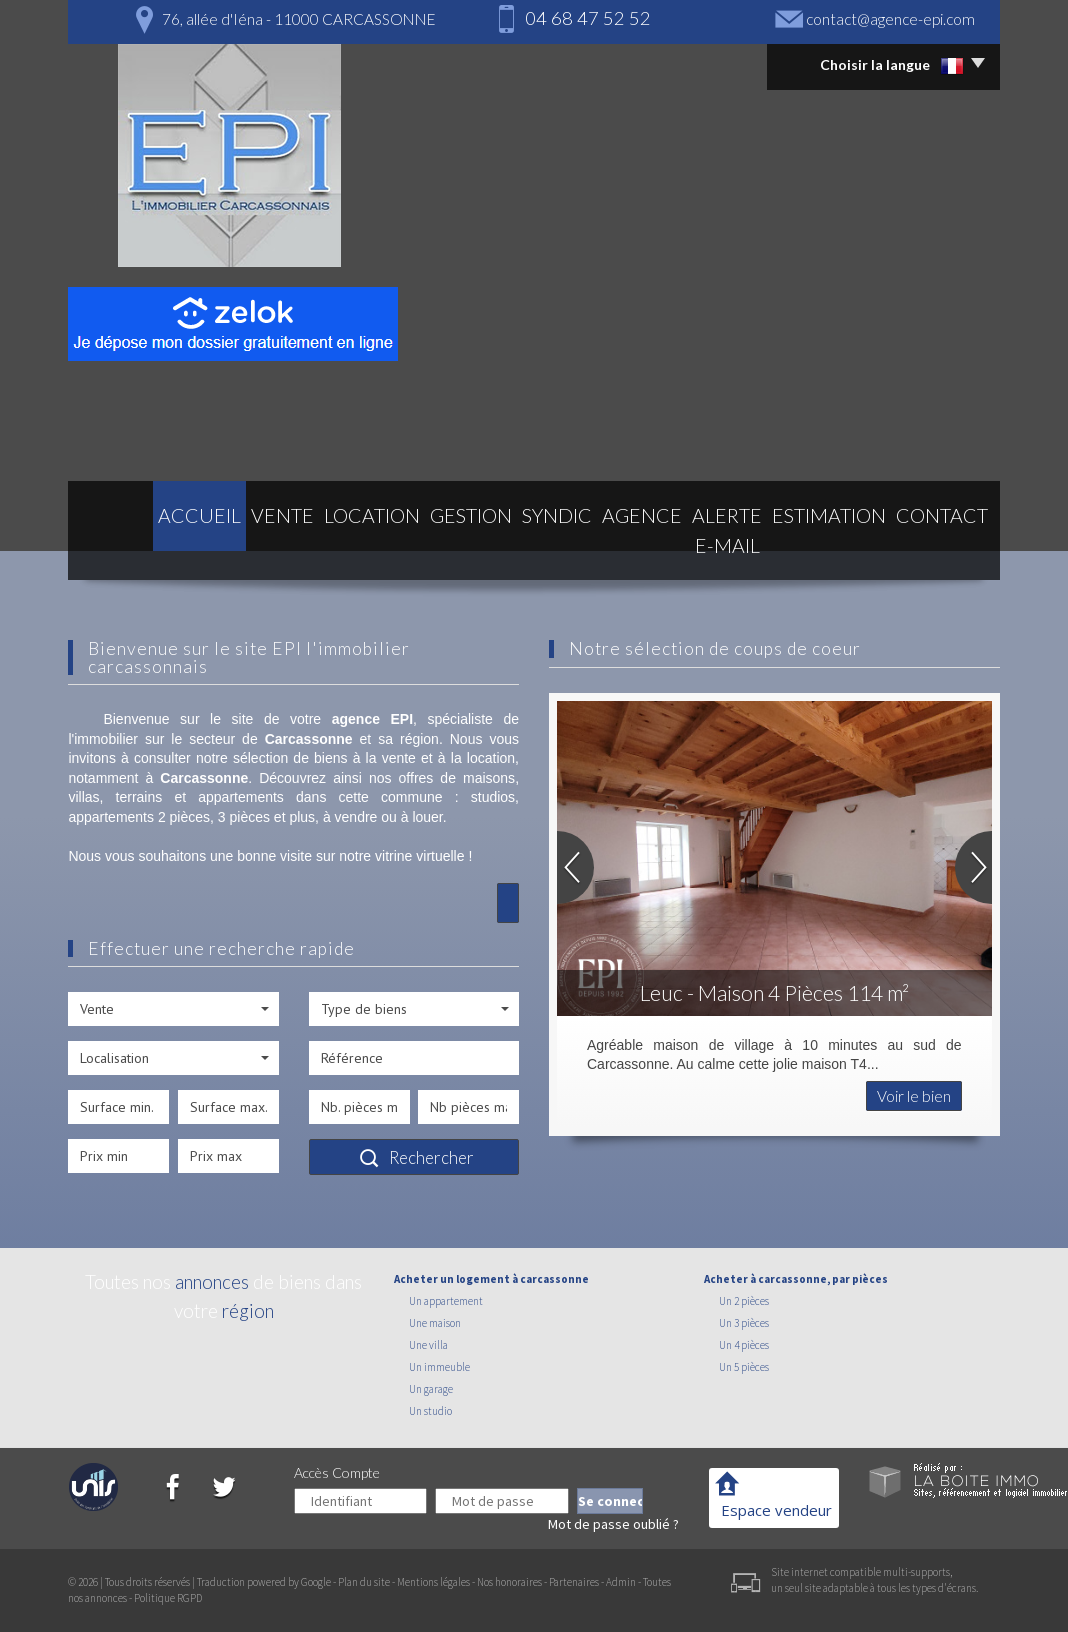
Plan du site (364, 1582)
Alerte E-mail (696, 548)
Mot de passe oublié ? (613, 1524)
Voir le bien (914, 1096)
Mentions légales (433, 1582)
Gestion (405, 548)
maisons (489, 778)
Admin (621, 1582)
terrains (139, 797)
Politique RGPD (168, 1598)
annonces (212, 1281)
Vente (212, 548)
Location (304, 548)
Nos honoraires (509, 1582)
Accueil (128, 548)
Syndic (495, 548)
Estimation (823, 548)
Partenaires (574, 1582)
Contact (934, 548)
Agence (582, 548)
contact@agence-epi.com (890, 19)
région (248, 1310)
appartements (241, 797)
